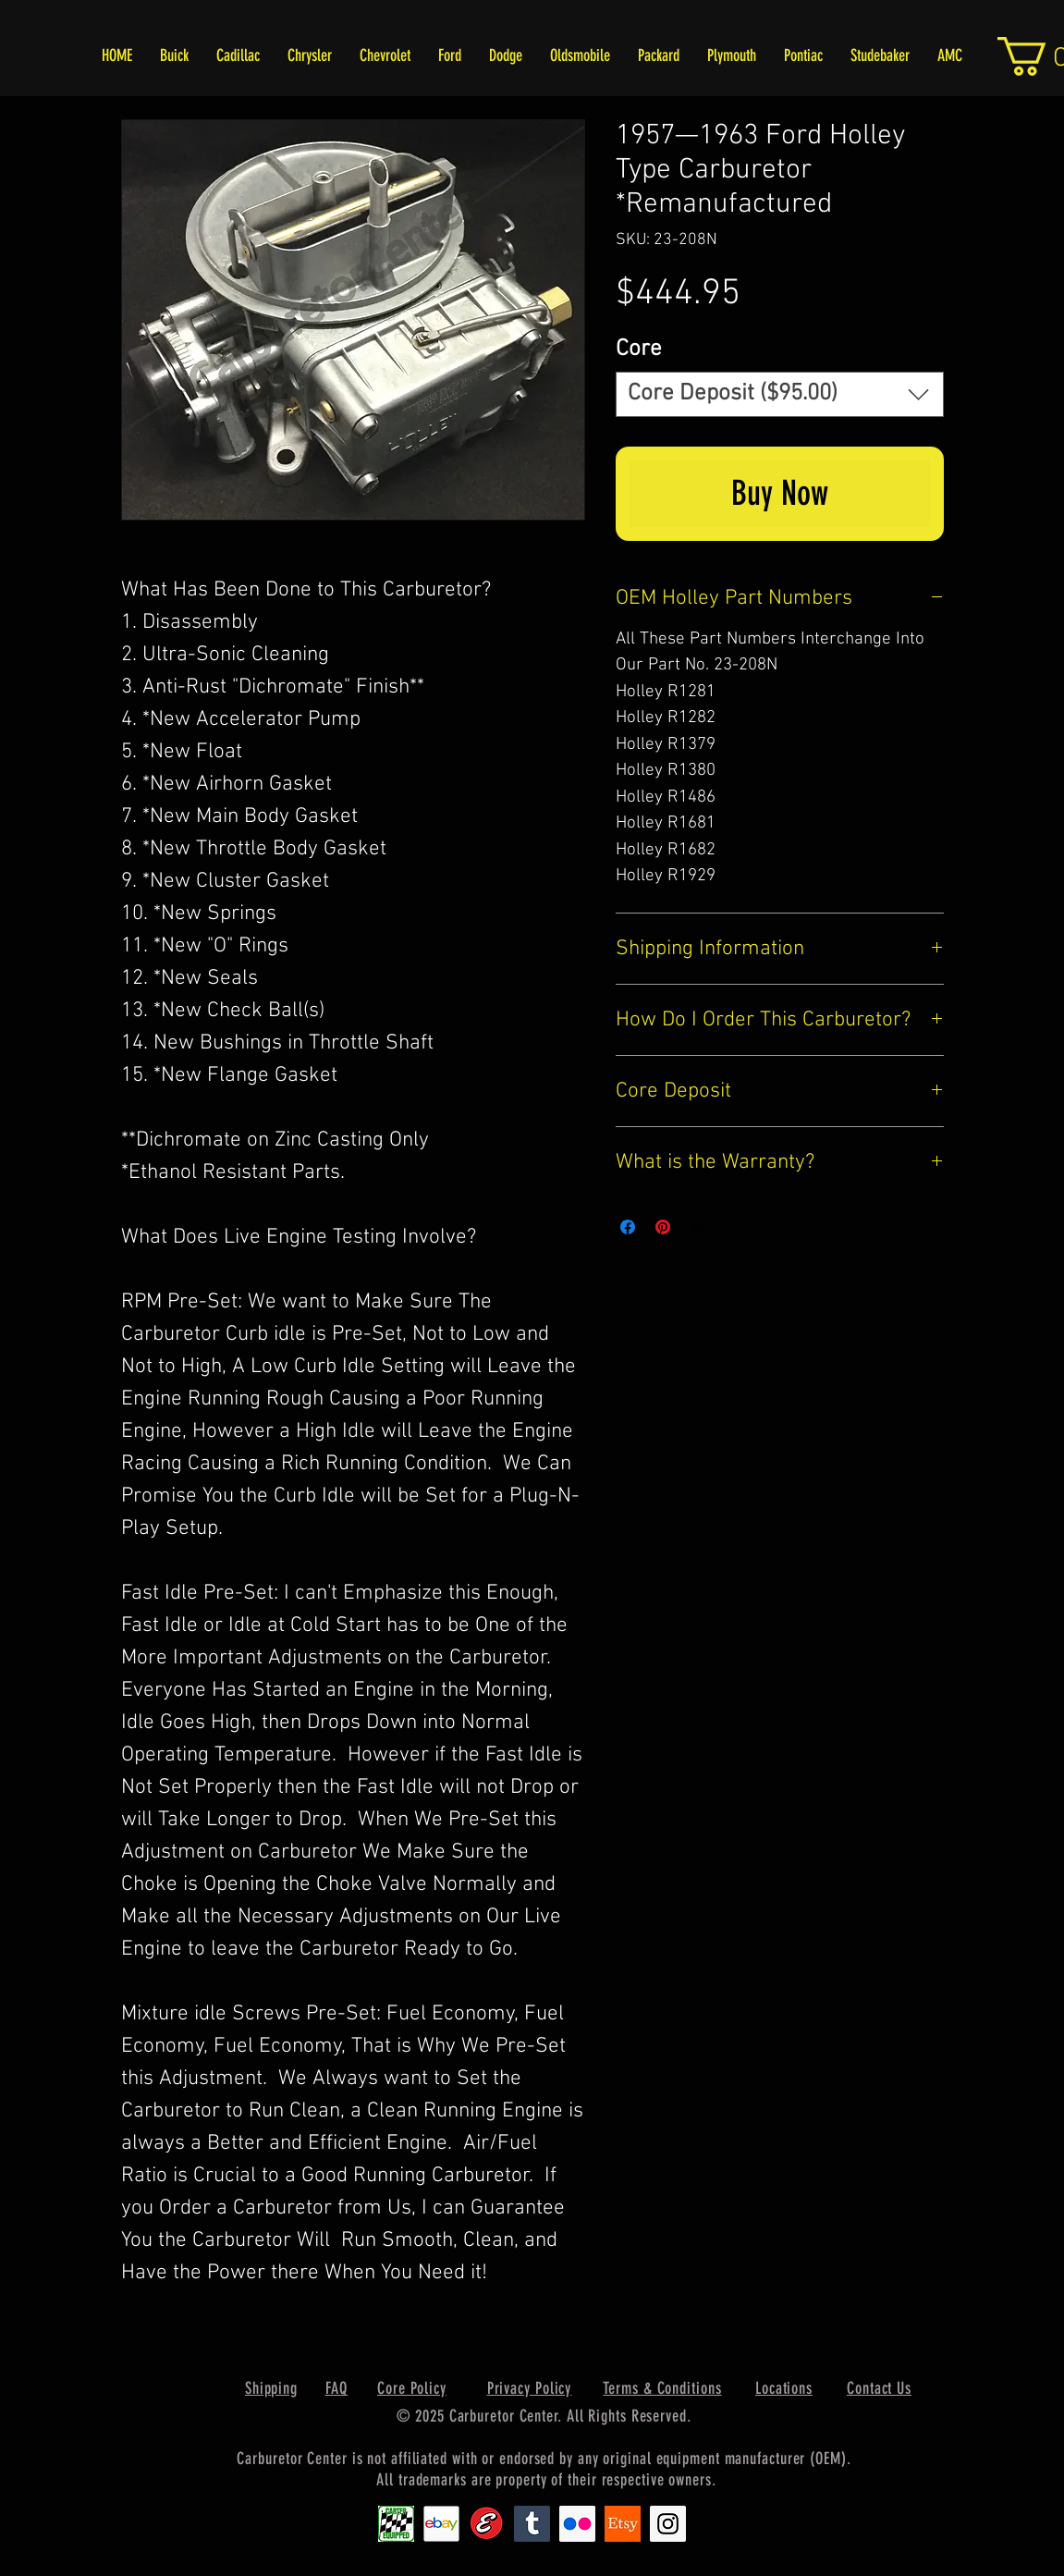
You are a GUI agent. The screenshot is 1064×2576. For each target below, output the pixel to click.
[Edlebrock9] (487, 2524)
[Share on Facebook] (628, 1227)
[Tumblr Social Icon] (532, 2524)
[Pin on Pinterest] (663, 1227)
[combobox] (780, 394)
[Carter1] (396, 2524)
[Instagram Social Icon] (668, 2524)
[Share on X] (698, 1227)
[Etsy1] (623, 2524)
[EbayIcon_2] (441, 2524)
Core (639, 349)
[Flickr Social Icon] (577, 2524)
